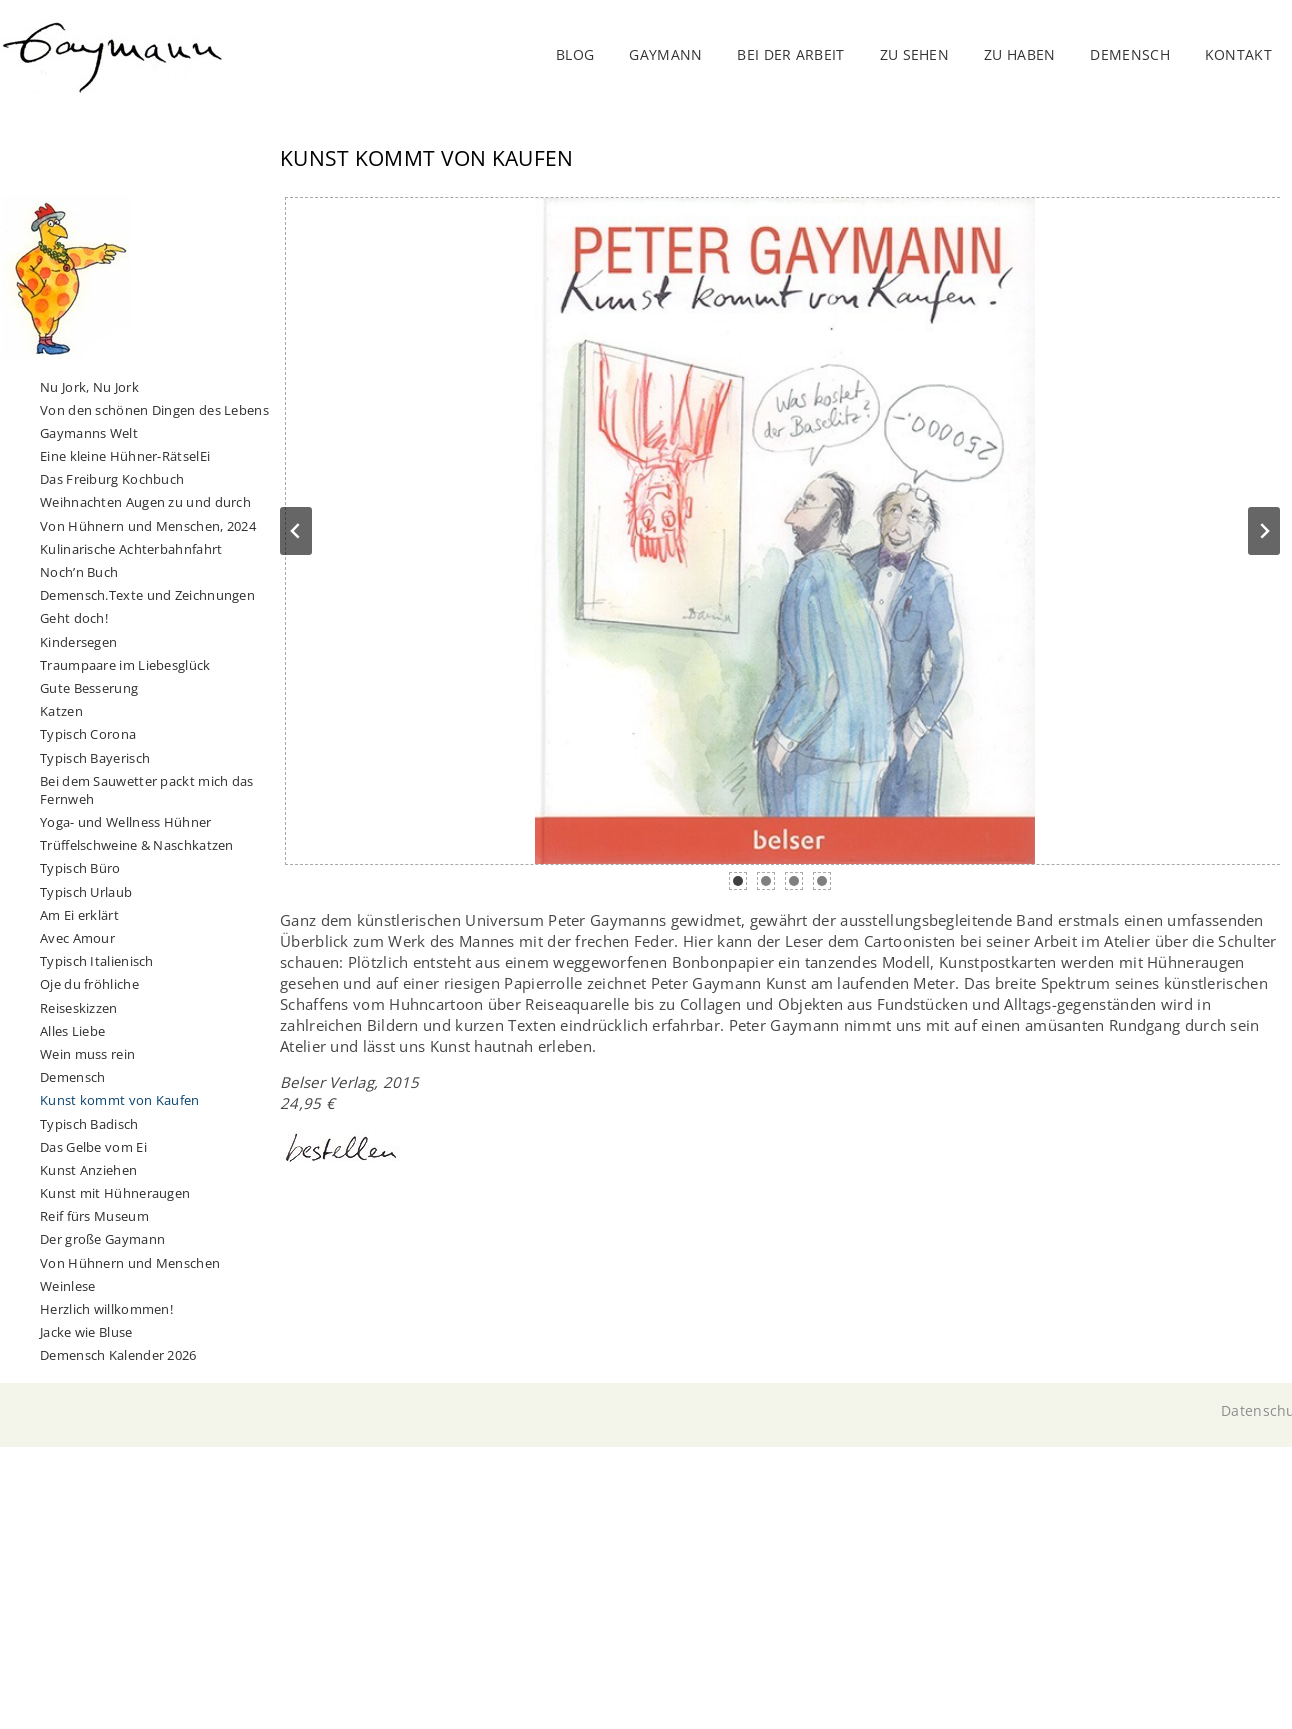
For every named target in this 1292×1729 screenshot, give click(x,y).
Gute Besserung (89, 688)
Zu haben (1019, 54)
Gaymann (665, 54)
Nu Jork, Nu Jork (89, 387)
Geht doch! (74, 618)
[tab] (738, 881)
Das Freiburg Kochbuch (112, 479)
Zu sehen (914, 54)
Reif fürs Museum (94, 1216)
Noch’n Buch (79, 572)
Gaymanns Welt (89, 433)
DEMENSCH (1129, 54)
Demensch (72, 1077)
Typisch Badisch (89, 1124)
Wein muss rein (87, 1054)
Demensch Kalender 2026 (118, 1355)
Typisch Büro (80, 868)
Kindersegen (78, 642)
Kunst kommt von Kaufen (120, 1100)
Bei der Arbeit (790, 54)
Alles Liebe (72, 1031)
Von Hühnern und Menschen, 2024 (148, 526)
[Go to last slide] (296, 531)
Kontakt (1238, 54)
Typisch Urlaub (86, 892)
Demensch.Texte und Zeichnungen (147, 595)
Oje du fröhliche (89, 984)
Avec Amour (77, 938)
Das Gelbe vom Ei (93, 1147)
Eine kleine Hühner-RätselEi (125, 456)
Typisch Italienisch (97, 961)
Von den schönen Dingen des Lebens (154, 410)
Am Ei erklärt (79, 915)
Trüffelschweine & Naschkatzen (137, 845)
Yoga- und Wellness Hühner (126, 822)
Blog (575, 54)
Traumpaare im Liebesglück (125, 665)
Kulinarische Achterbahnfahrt (131, 549)
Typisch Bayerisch (95, 758)
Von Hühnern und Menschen (130, 1263)
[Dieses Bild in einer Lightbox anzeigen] (785, 530)
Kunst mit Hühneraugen (115, 1193)
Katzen (61, 711)
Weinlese (67, 1286)
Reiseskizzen (79, 1008)
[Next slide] (1264, 531)
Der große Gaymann (102, 1239)
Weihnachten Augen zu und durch (145, 502)
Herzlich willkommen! (106, 1309)
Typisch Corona (88, 734)
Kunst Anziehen (88, 1170)
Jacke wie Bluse (86, 1332)
